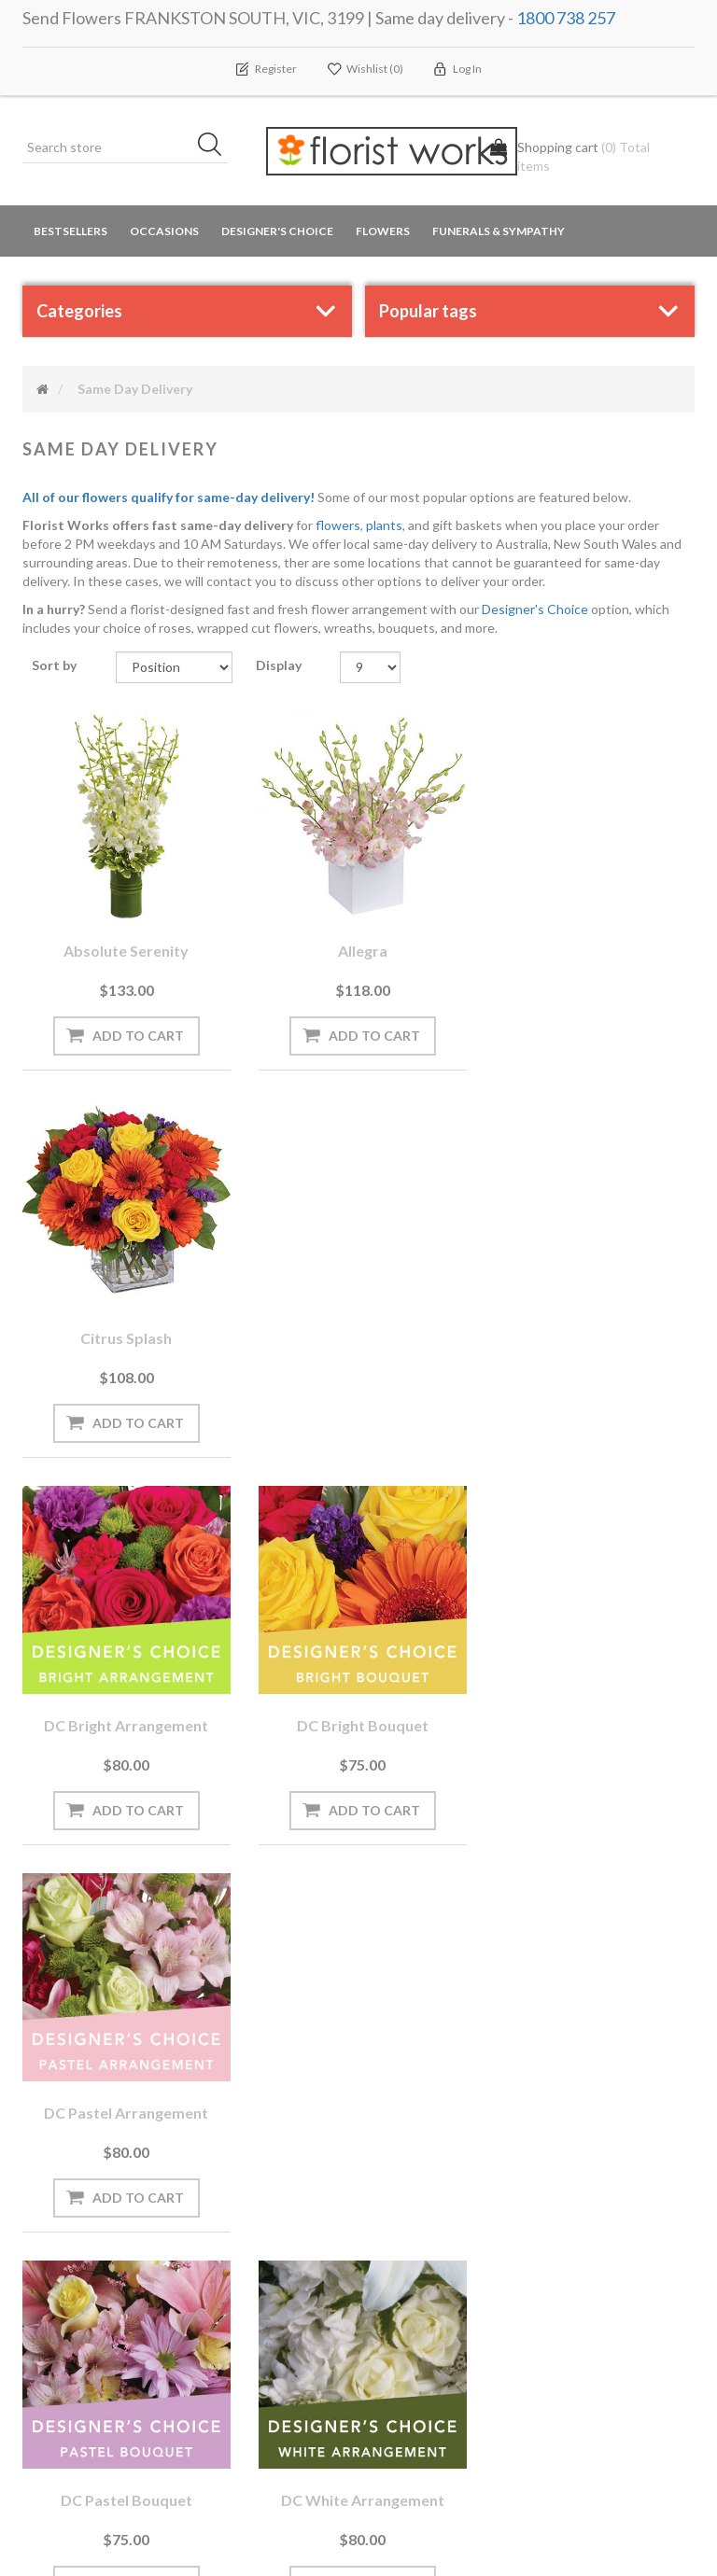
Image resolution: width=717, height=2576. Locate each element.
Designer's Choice (277, 231)
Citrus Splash (592, 948)
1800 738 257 (565, 17)
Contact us (239, 2393)
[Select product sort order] (174, 667)
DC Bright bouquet (359, 1332)
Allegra (359, 948)
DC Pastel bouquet (125, 1717)
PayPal (225, 2281)
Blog (218, 2207)
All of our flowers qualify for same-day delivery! (168, 497)
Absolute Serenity (125, 948)
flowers (338, 525)
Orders (50, 2169)
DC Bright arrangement (125, 1332)
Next (423, 1903)
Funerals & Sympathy (498, 231)
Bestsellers (70, 231)
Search (576, 2170)
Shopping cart (71, 2207)
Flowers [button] (383, 231)
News (222, 2169)
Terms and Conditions (446, 2169)
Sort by (54, 665)
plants (384, 525)
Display (279, 665)
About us (233, 2319)
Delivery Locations (83, 2281)
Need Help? (239, 2244)
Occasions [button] (164, 231)
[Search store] (125, 147)
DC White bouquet (592, 1717)
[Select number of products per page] (370, 667)
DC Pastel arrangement (592, 1332)
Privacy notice (422, 2207)
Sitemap (229, 2356)
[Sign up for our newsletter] (220, 2037)
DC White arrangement (359, 1717)
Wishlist (53, 2244)
